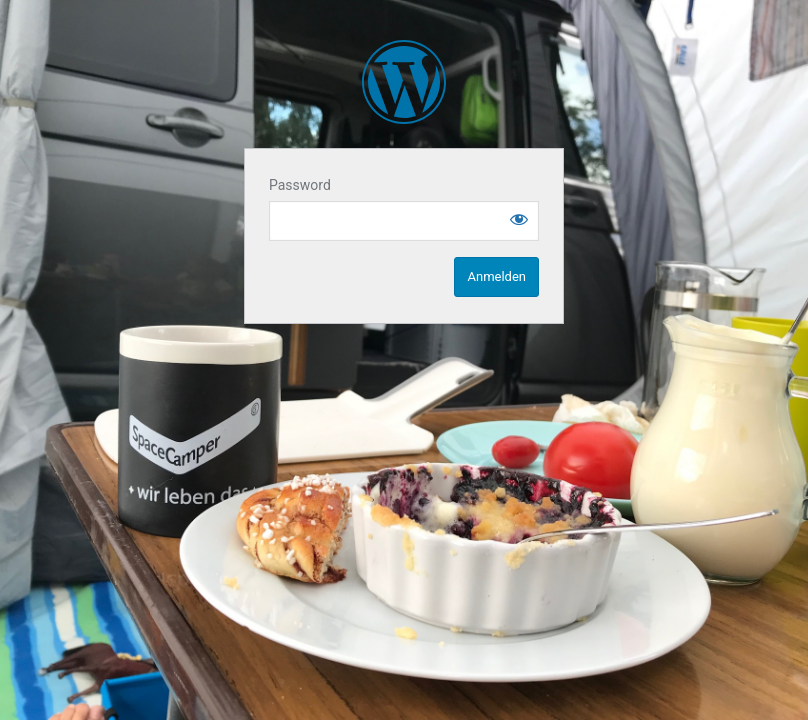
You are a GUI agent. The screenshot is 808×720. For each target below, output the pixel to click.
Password (300, 185)
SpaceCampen (404, 82)
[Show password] (519, 219)
